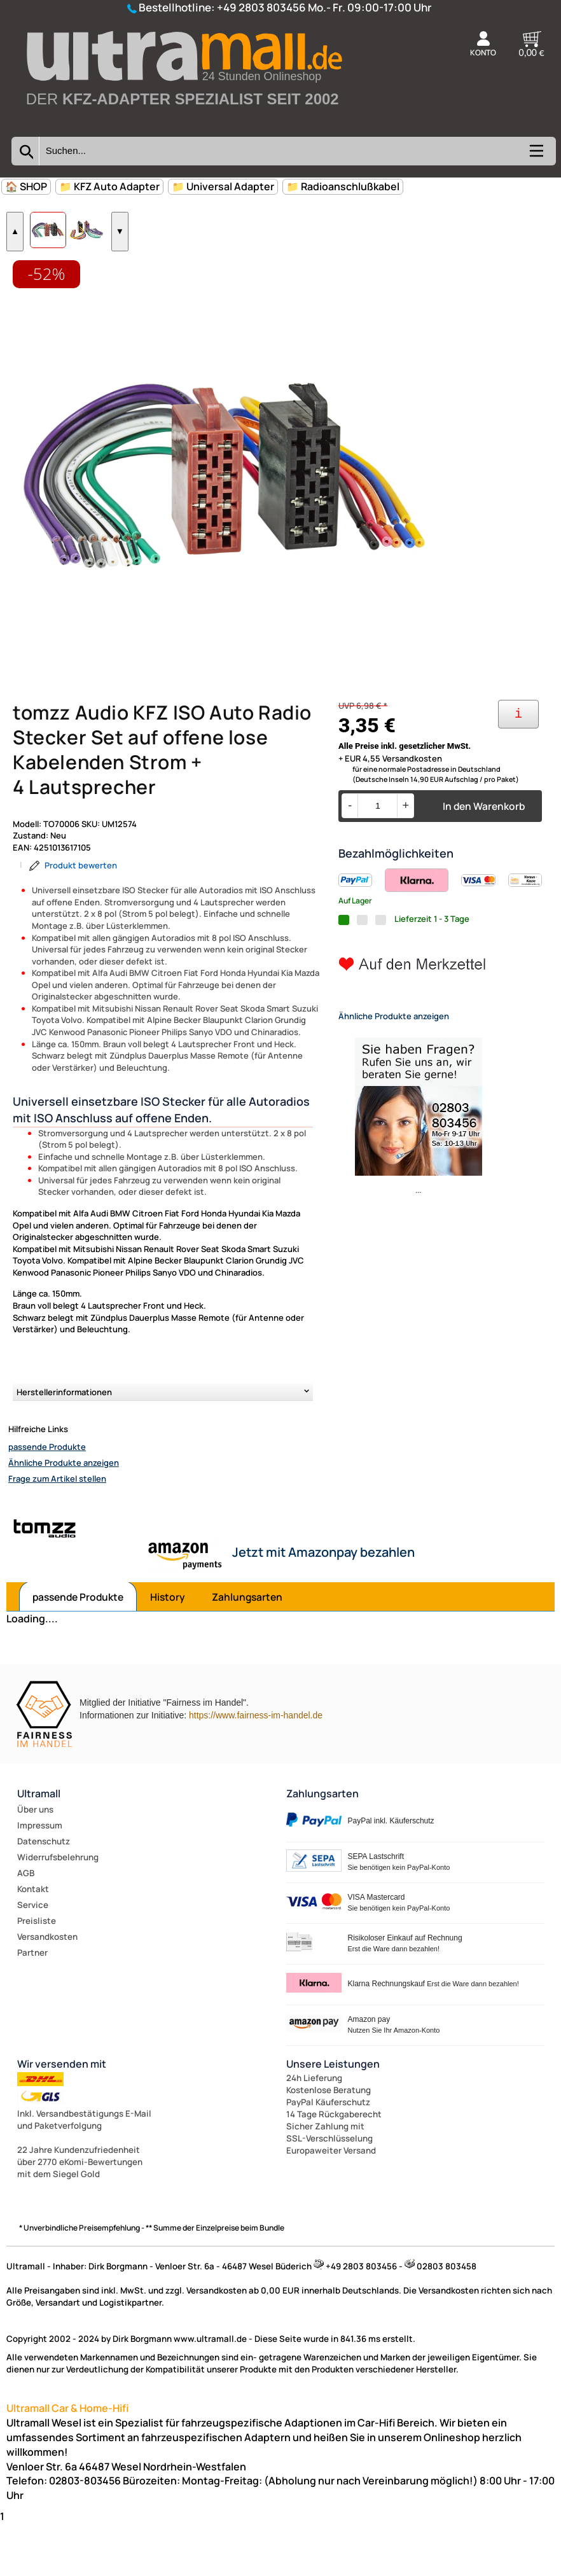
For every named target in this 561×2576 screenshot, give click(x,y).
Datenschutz (43, 1892)
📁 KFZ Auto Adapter (109, 186)
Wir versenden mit (61, 2115)
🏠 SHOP (26, 186)
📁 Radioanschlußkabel (342, 186)
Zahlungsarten (247, 1649)
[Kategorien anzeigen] (535, 155)
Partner (32, 2004)
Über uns (35, 1861)
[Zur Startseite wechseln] (183, 123)
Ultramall (38, 1845)
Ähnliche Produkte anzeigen (63, 1515)
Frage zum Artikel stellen (57, 1530)
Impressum (39, 1877)
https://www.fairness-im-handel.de (255, 1767)
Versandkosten (47, 1988)
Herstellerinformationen (64, 1444)
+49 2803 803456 (261, 7)
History (167, 1649)
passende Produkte (47, 1499)
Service (32, 1956)
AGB (25, 1924)
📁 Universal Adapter (223, 186)
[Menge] (377, 858)
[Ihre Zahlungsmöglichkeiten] (518, 766)
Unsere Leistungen (333, 2115)
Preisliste (36, 1972)
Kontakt (33, 1940)
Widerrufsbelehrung (58, 1908)
